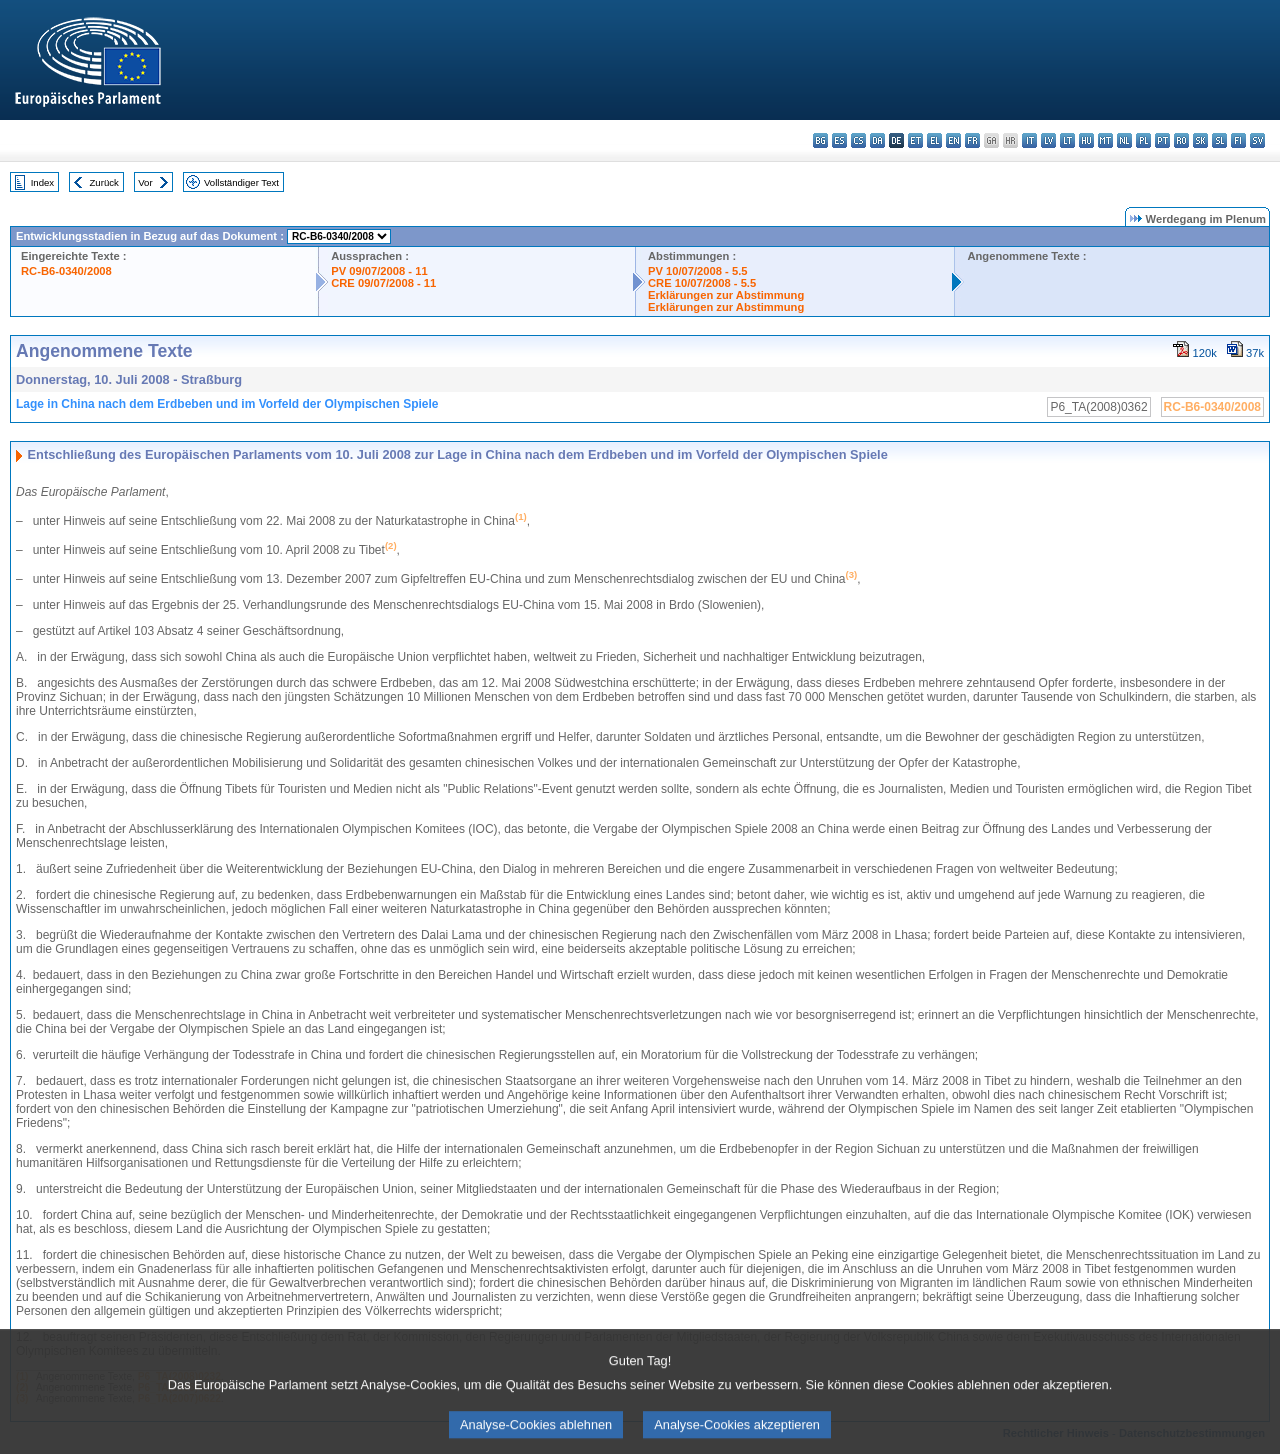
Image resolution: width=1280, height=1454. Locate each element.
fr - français (972, 140)
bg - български (820, 140)
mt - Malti (1105, 140)
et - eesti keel (915, 140)
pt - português (1162, 140)
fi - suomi (1238, 140)
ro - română (1181, 140)
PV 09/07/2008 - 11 (379, 271)
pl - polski (1143, 140)
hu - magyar (1086, 140)
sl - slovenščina (1219, 140)
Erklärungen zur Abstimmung (726, 295)
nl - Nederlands (1124, 140)
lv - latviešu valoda (1048, 140)
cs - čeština (858, 140)
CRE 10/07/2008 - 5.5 (702, 283)
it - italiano (1029, 140)
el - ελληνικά (934, 140)
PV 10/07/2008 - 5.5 (698, 271)
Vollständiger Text (241, 182)
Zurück (104, 182)
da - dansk (877, 140)
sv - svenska (1257, 140)
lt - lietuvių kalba (1067, 140)
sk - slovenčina (1200, 140)
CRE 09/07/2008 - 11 (383, 283)
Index (42, 182)
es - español (839, 140)
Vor (145, 182)
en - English (953, 140)
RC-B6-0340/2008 (66, 271)
